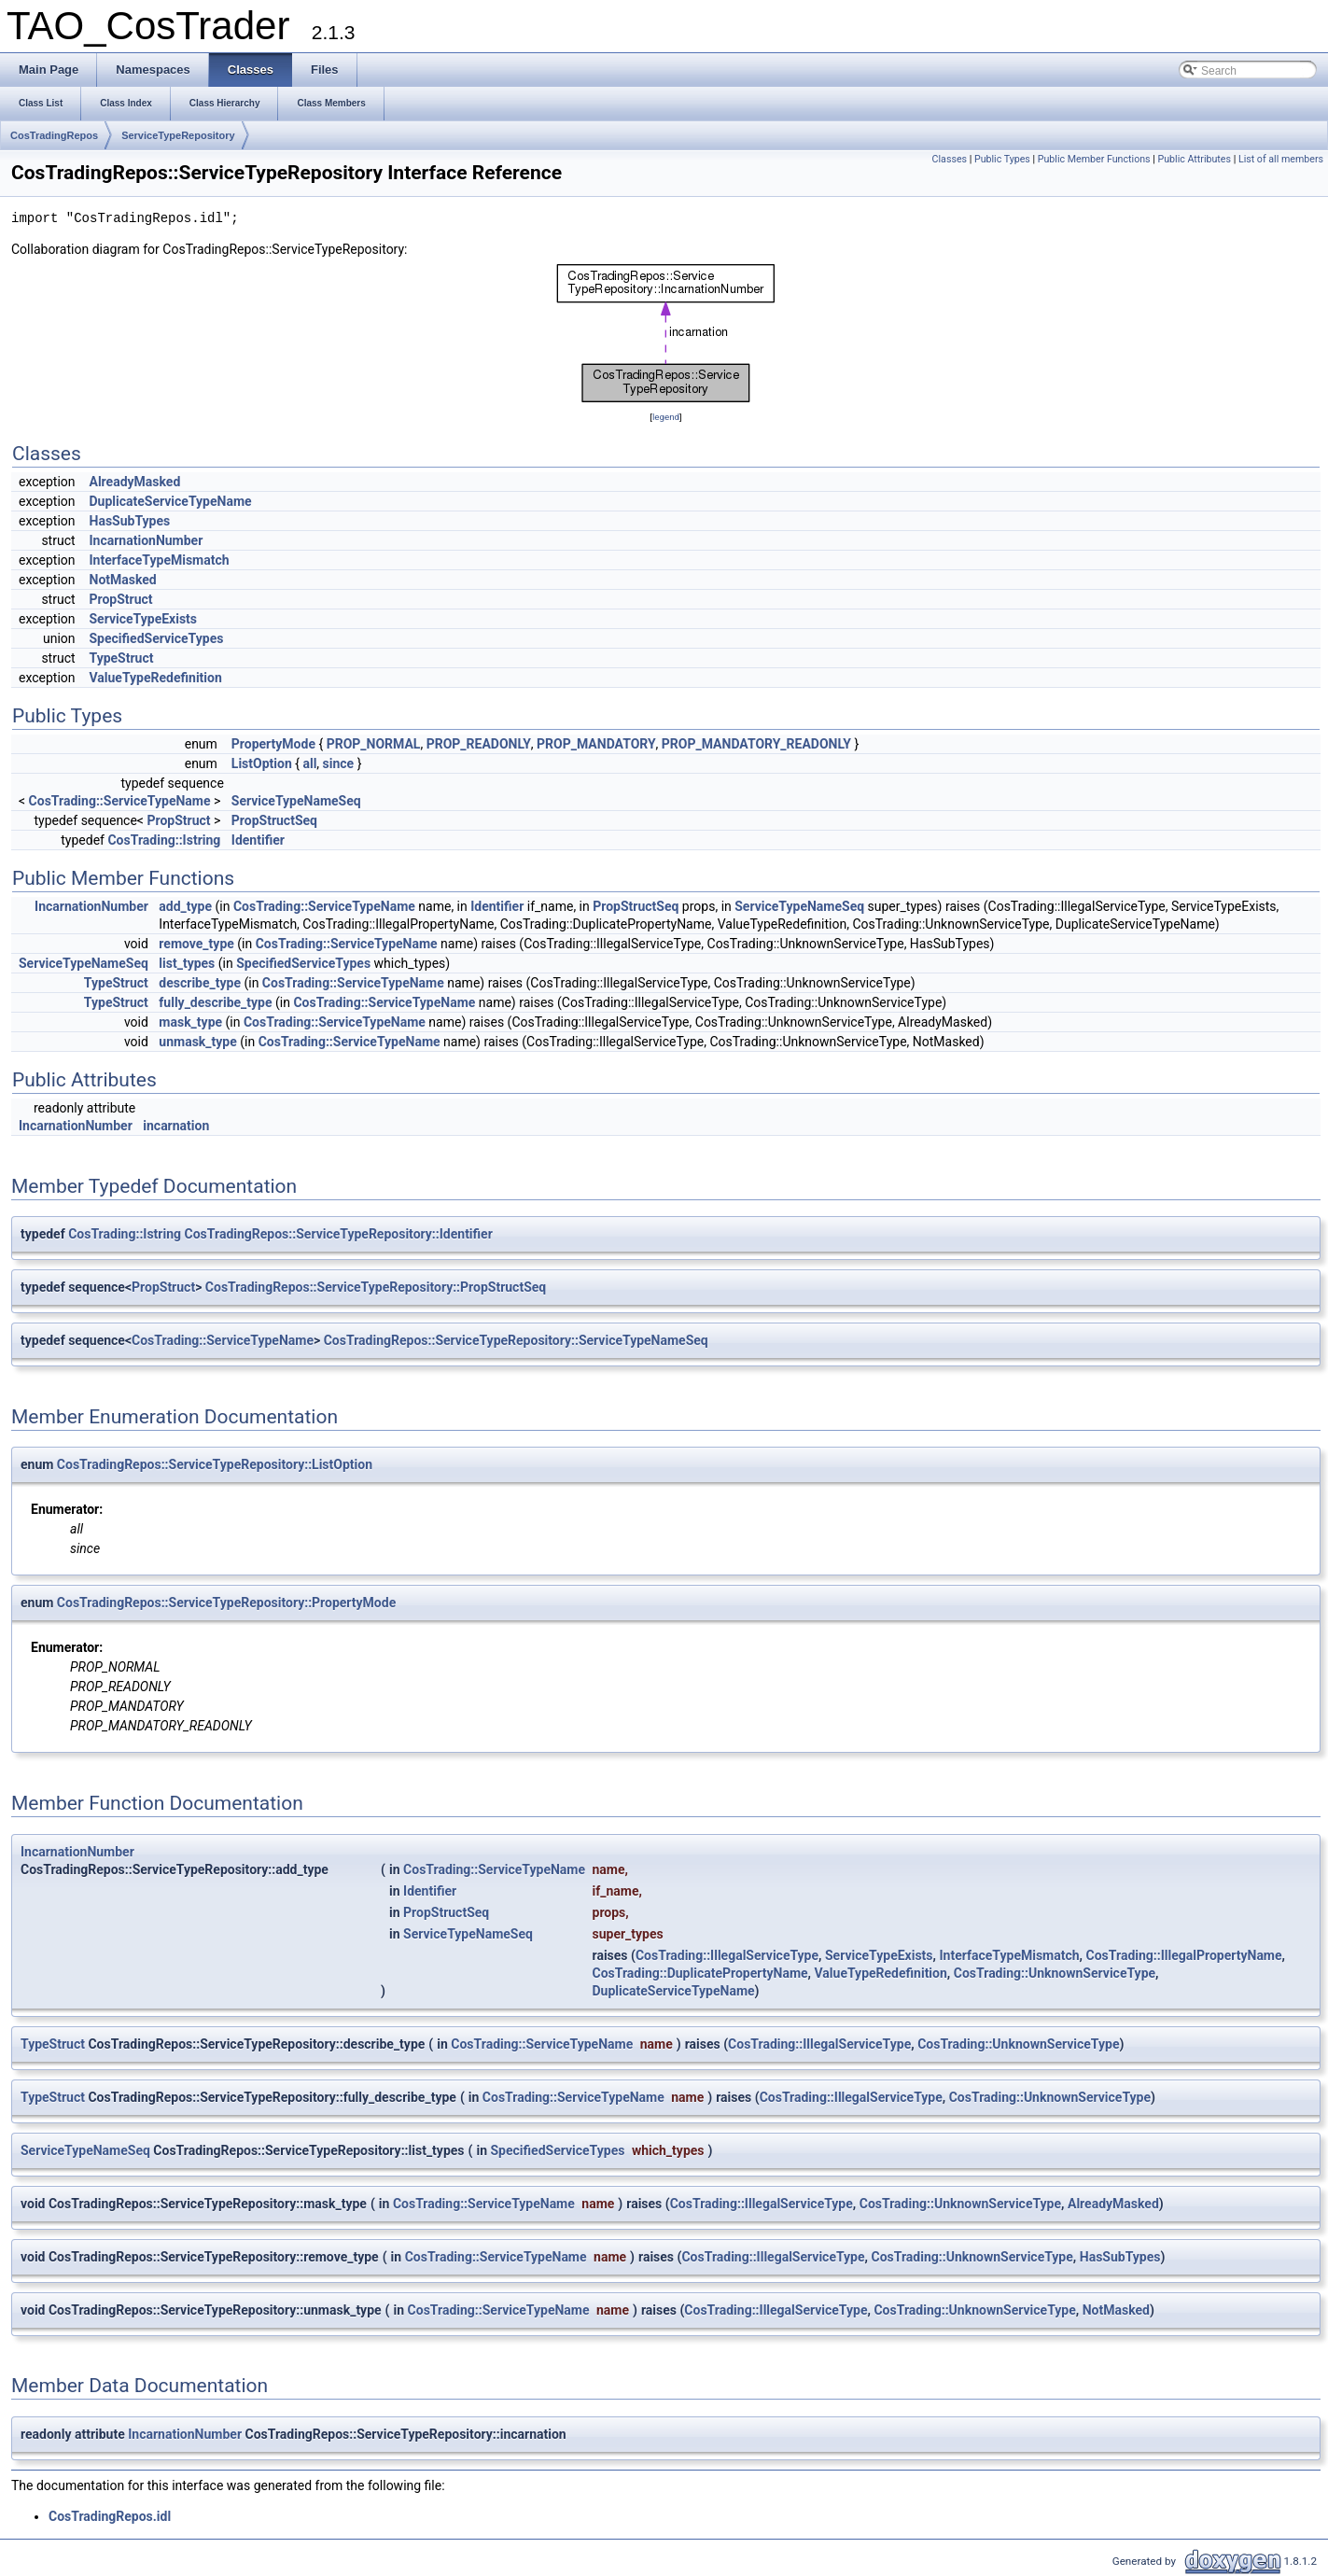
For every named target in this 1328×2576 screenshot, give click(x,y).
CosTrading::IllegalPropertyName (1184, 1955)
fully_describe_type (215, 1002)
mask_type (190, 1022)
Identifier (258, 840)
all (309, 763)
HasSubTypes (130, 520)
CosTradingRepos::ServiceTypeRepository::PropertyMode (226, 1602)
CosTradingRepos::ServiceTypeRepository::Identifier (339, 1233)
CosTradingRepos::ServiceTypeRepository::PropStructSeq (375, 1287)
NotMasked (123, 579)
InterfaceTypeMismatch (160, 560)
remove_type (196, 943)
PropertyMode (273, 743)
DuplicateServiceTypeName (171, 501)
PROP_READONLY (478, 743)
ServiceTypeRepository (177, 135)
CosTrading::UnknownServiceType (1054, 1973)
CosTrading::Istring (163, 840)
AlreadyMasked (135, 481)
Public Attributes (1194, 159)
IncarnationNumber (146, 540)
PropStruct (121, 599)
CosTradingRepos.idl (110, 2516)
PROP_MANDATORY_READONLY (756, 743)
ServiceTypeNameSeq (296, 800)
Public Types (1002, 159)
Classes (949, 159)
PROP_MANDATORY (596, 743)
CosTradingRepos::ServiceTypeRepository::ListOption (214, 1464)
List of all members (1280, 159)
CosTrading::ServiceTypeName (120, 800)
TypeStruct (122, 658)
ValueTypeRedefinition (156, 677)
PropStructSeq (274, 820)
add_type (185, 906)
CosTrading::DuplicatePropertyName (700, 1973)
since (339, 763)
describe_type (200, 982)
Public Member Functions (1094, 159)
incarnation (176, 1125)
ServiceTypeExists (144, 618)
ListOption (261, 763)
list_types (187, 963)
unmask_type (197, 1041)
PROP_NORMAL (374, 743)
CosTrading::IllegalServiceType (727, 1955)
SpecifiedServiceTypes (157, 638)
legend (665, 417)
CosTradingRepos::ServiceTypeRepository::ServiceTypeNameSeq (516, 1340)
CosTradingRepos (54, 135)
